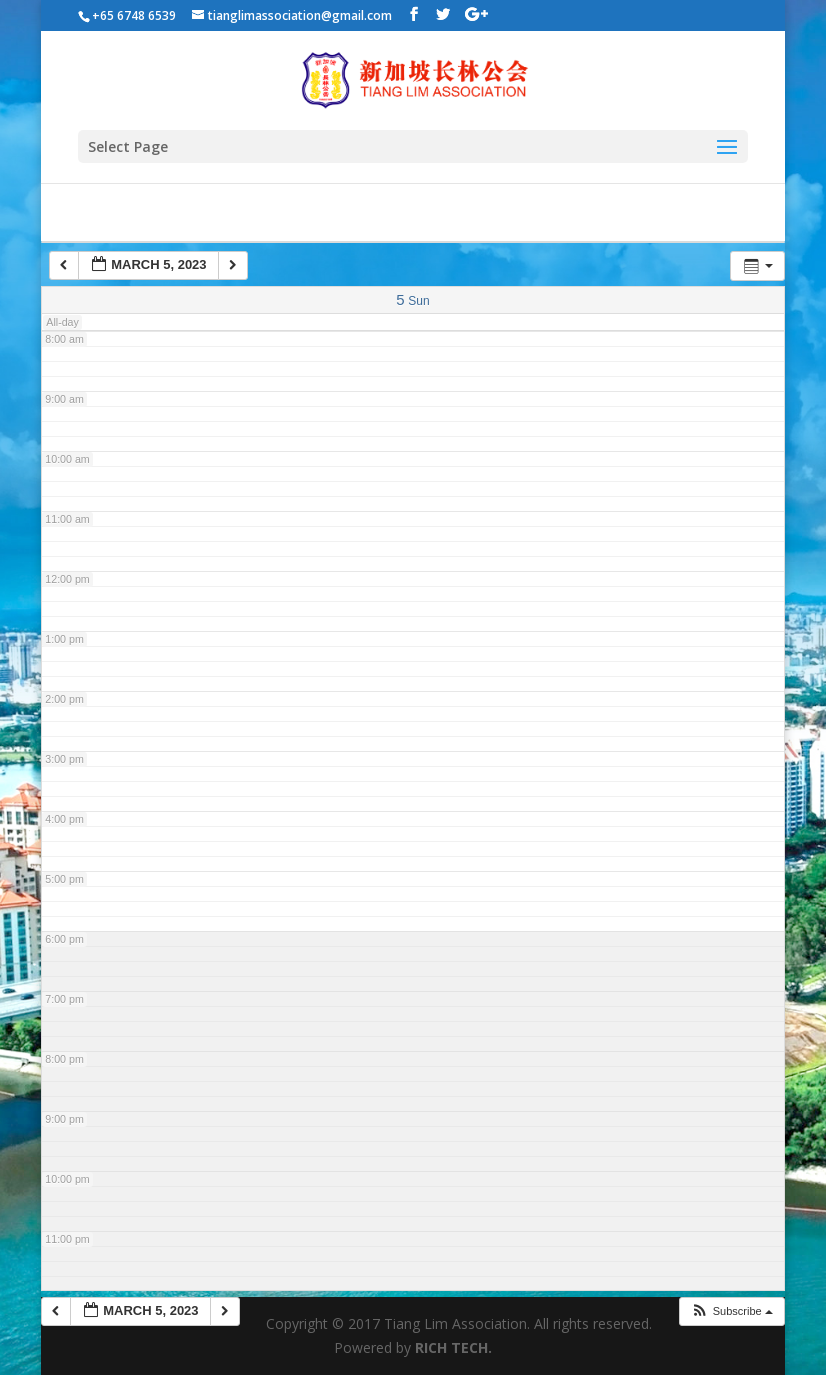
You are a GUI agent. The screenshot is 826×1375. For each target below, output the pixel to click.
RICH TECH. (453, 1347)
